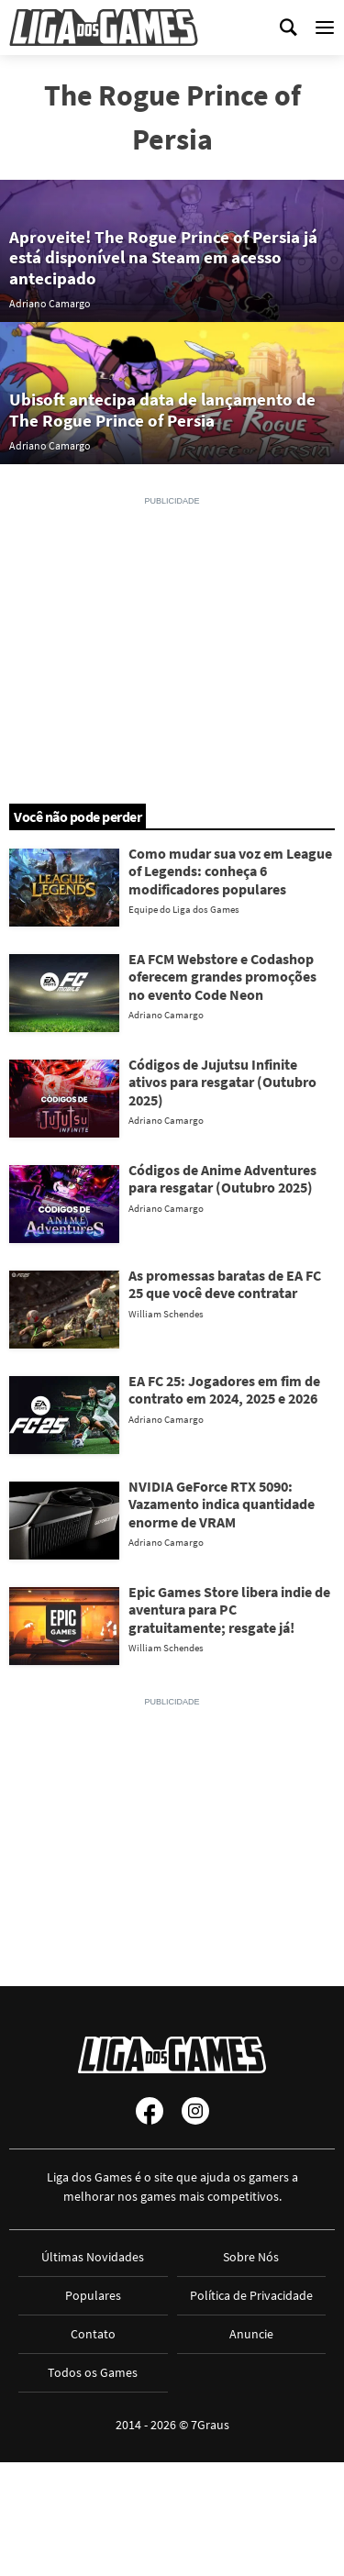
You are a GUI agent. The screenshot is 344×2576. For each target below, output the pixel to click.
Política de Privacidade (251, 2295)
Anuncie (251, 2334)
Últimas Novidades (92, 2256)
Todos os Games (93, 2372)
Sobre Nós (251, 2256)
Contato (93, 2334)
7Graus (210, 2424)
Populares (93, 2295)
